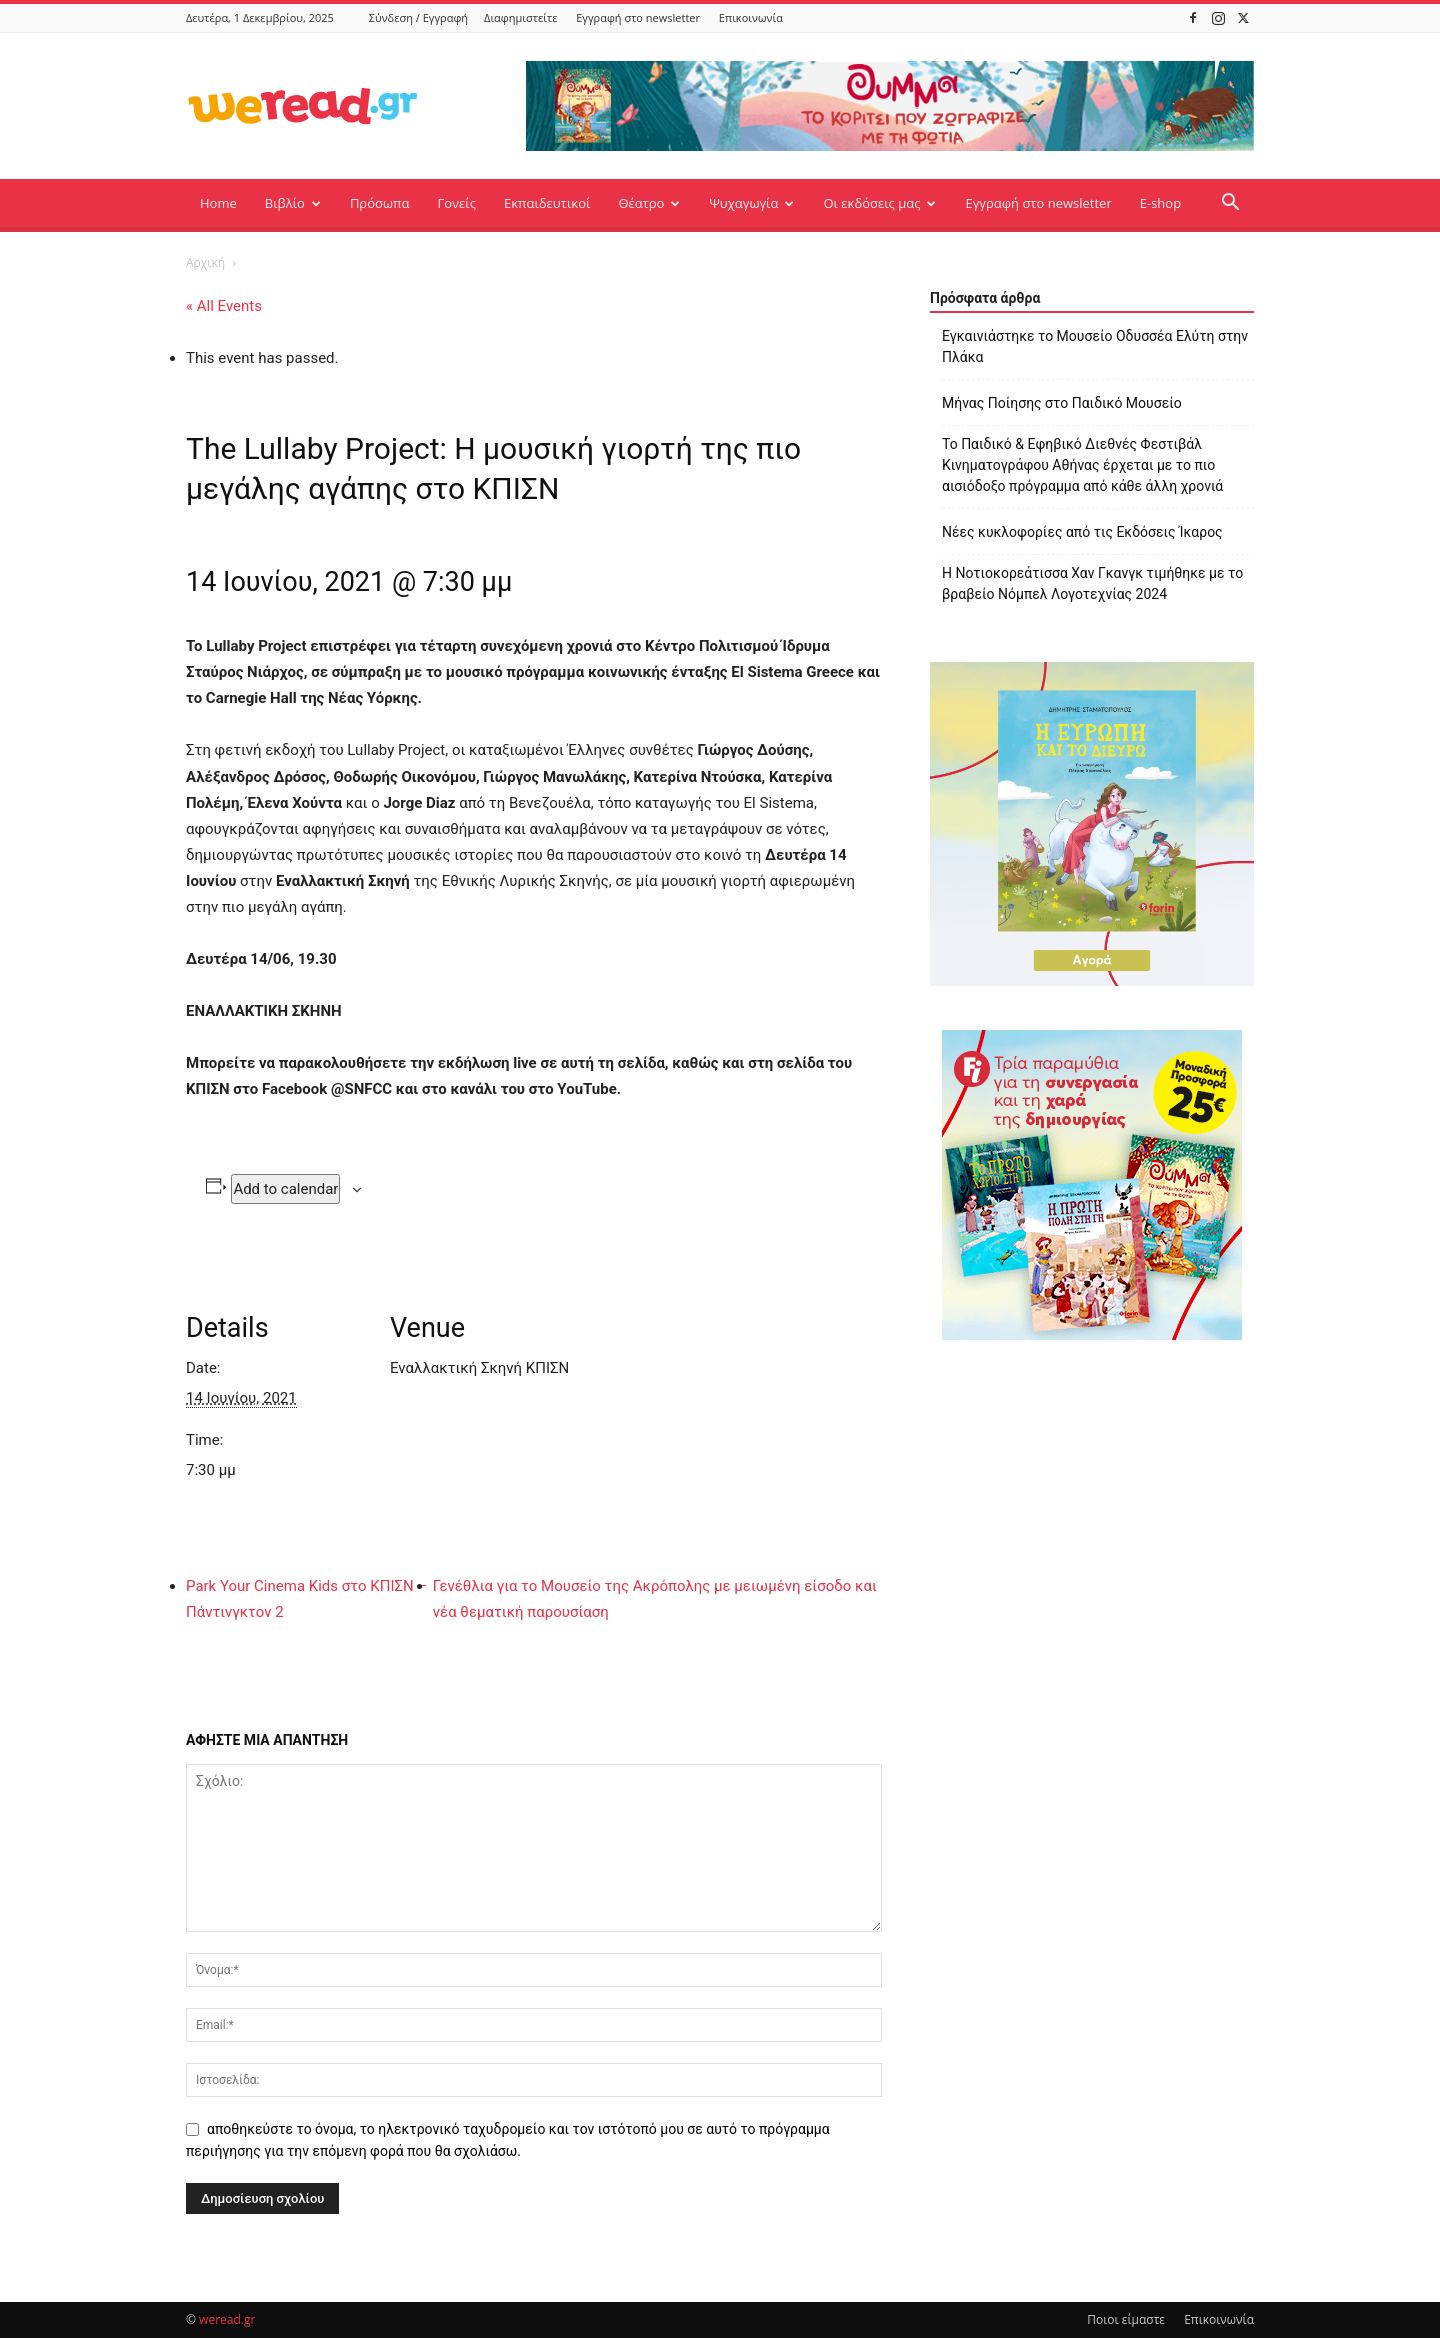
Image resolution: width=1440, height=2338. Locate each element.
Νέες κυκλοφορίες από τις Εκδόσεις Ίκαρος (1082, 532)
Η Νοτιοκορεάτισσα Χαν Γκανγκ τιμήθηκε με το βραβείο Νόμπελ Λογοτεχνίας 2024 (1092, 583)
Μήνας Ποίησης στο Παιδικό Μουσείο (1062, 403)
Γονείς (456, 203)
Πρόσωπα (380, 203)
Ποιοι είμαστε (1126, 2319)
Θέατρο (649, 203)
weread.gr (227, 2319)
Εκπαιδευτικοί (547, 203)
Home (218, 203)
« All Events (224, 306)
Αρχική (205, 262)
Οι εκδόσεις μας (879, 203)
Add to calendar (285, 1189)
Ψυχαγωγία (751, 203)
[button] (1230, 204)
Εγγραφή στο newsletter (638, 17)
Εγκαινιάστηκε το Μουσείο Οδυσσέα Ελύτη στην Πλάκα (1095, 346)
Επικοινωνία (751, 17)
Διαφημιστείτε (520, 17)
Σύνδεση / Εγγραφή (418, 17)
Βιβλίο (293, 203)
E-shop (1160, 203)
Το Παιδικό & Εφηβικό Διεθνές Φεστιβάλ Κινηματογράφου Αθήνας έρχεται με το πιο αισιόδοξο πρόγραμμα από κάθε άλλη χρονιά (1082, 465)
